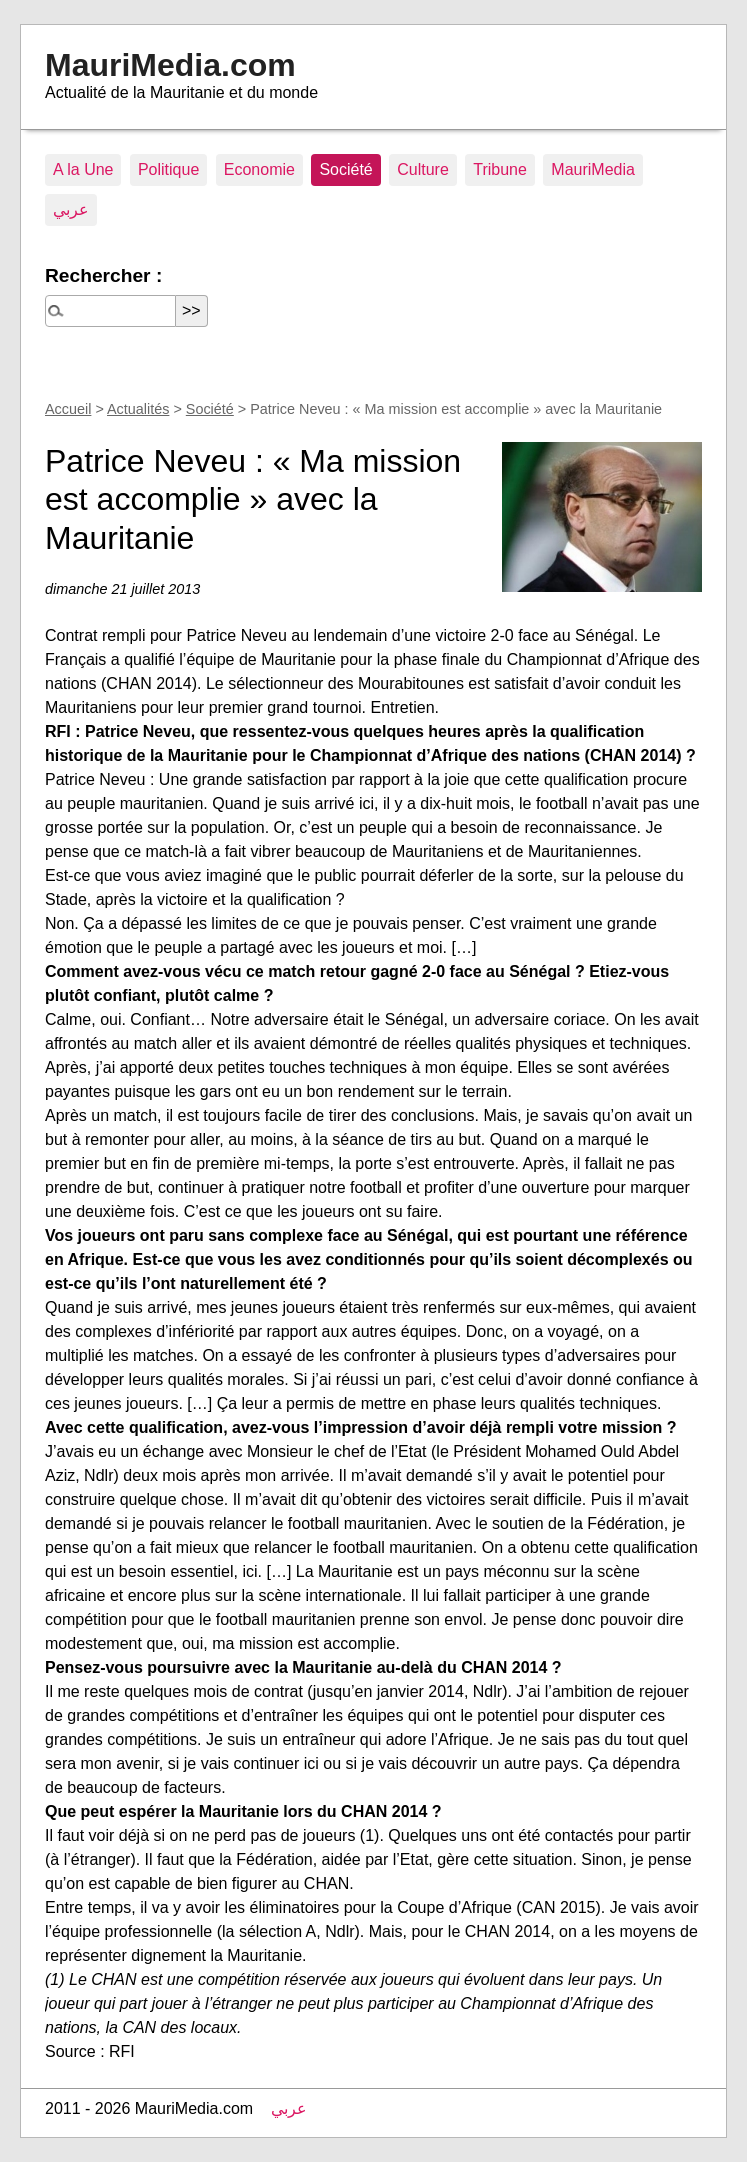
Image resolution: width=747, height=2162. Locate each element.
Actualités (138, 409)
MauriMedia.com (170, 65)
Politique (168, 169)
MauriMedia (593, 169)
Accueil (68, 409)
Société (345, 169)
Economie (259, 169)
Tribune (500, 169)
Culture (423, 169)
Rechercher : (103, 275)
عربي (71, 209)
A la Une (83, 169)
